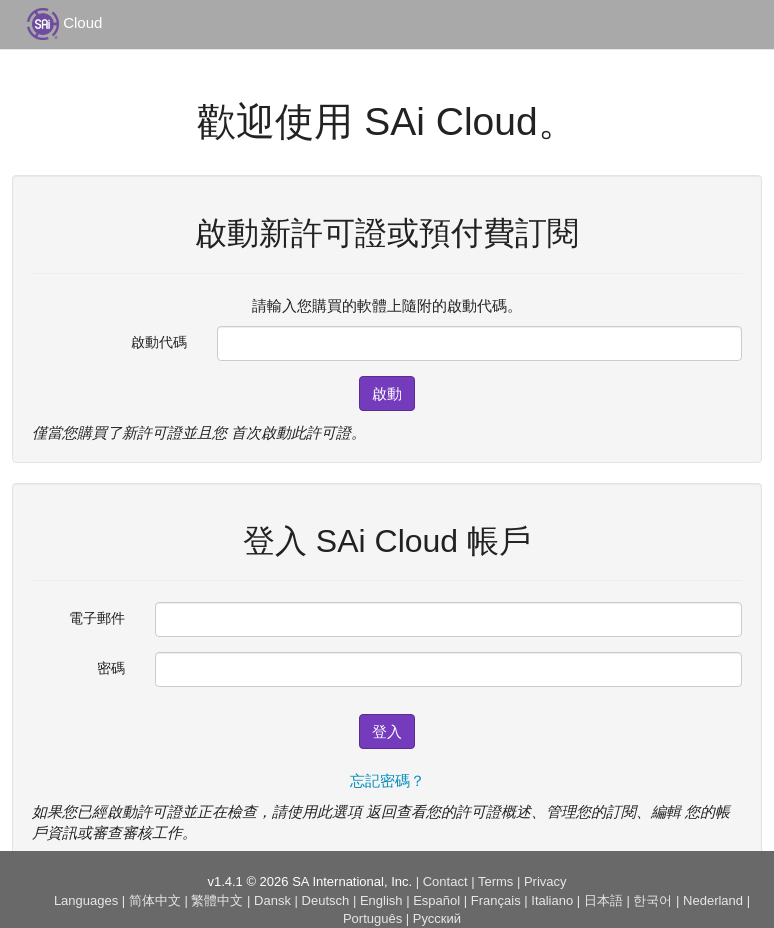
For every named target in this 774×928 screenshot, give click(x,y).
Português (372, 918)
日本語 (603, 900)
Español (436, 900)
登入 (387, 731)
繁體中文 (217, 900)
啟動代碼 (159, 342)
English (381, 900)
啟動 (387, 393)
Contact (445, 881)
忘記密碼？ (387, 780)
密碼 (111, 668)
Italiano (552, 900)
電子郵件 (97, 618)
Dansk (272, 900)
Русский (437, 918)
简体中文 (155, 900)
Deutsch (326, 900)
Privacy (545, 881)
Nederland (713, 900)
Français (496, 900)
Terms (495, 881)
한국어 (652, 900)
